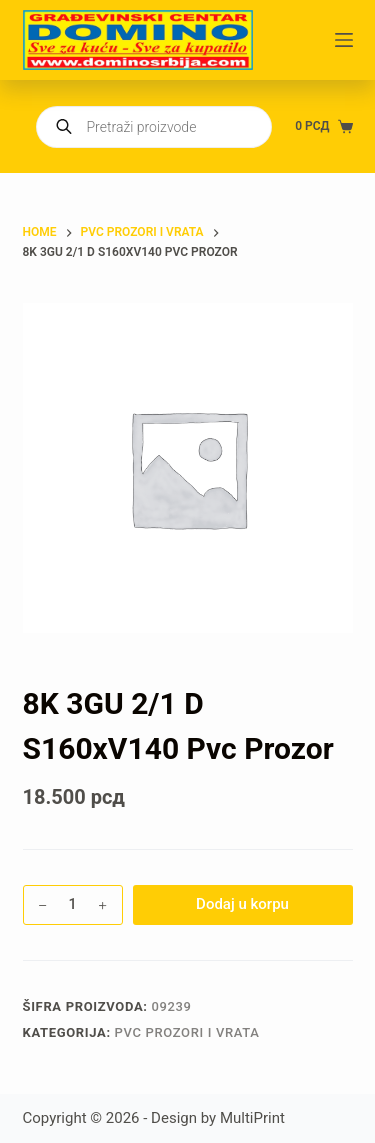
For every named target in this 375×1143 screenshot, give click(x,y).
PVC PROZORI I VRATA (187, 1032)
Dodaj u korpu (242, 904)
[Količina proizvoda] (73, 905)
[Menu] (344, 40)
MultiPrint (252, 1118)
